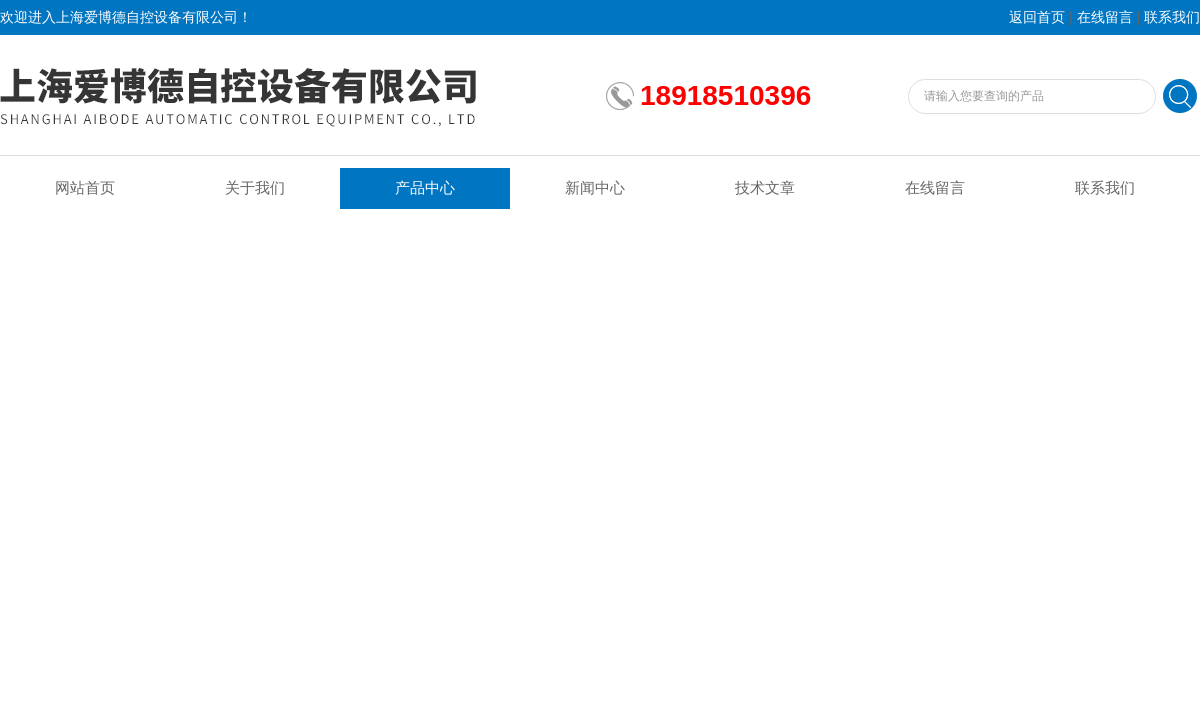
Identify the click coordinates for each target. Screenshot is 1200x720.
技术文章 (765, 188)
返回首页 (1037, 17)
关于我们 (255, 188)
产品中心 (425, 188)
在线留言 (1105, 17)
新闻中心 (595, 188)
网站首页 (85, 188)
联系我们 (1172, 17)
